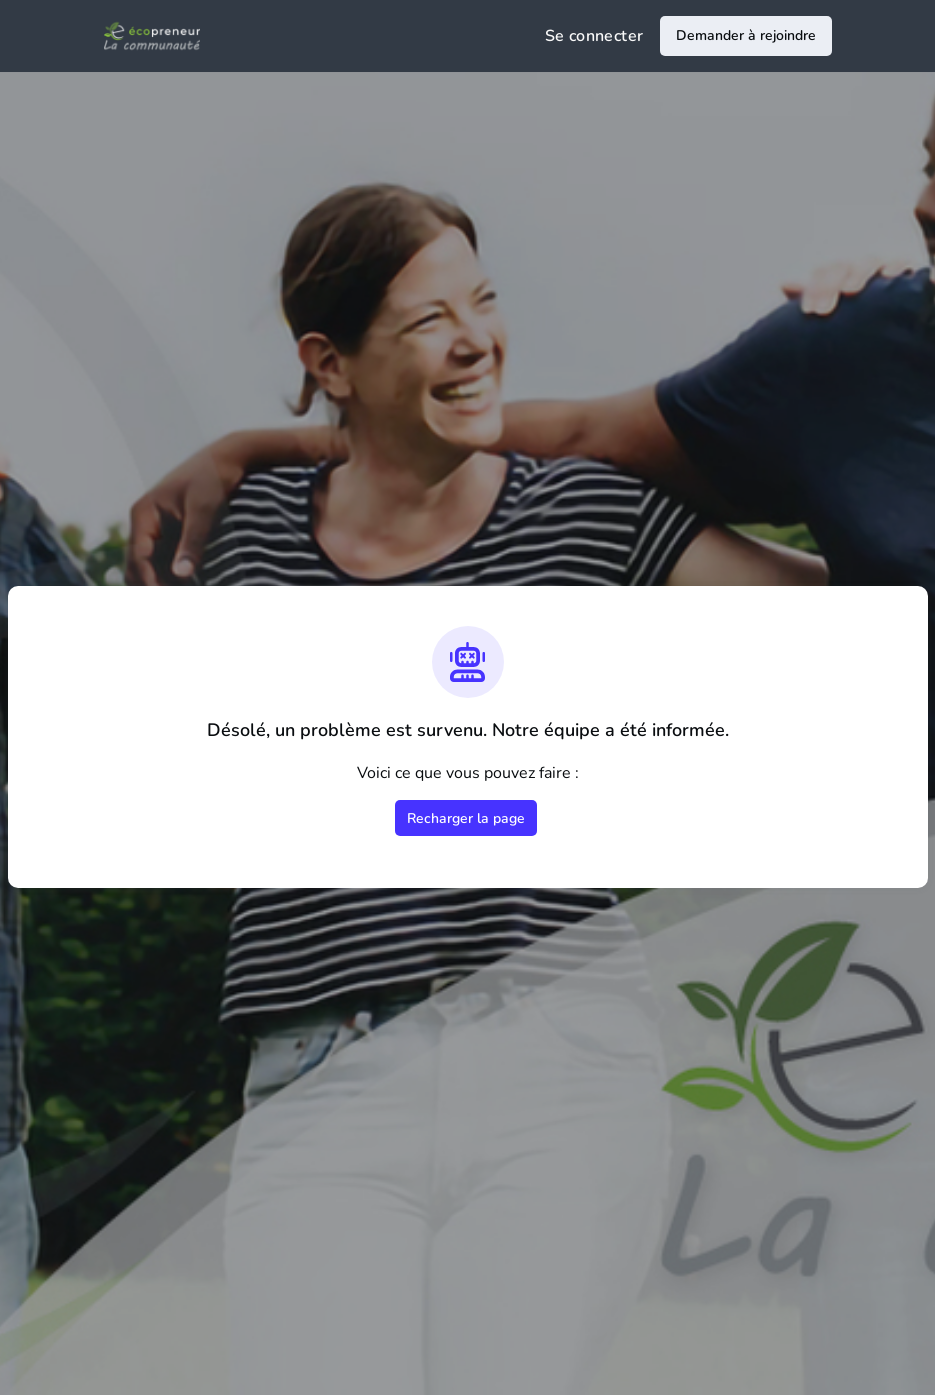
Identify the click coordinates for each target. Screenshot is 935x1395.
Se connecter (594, 36)
